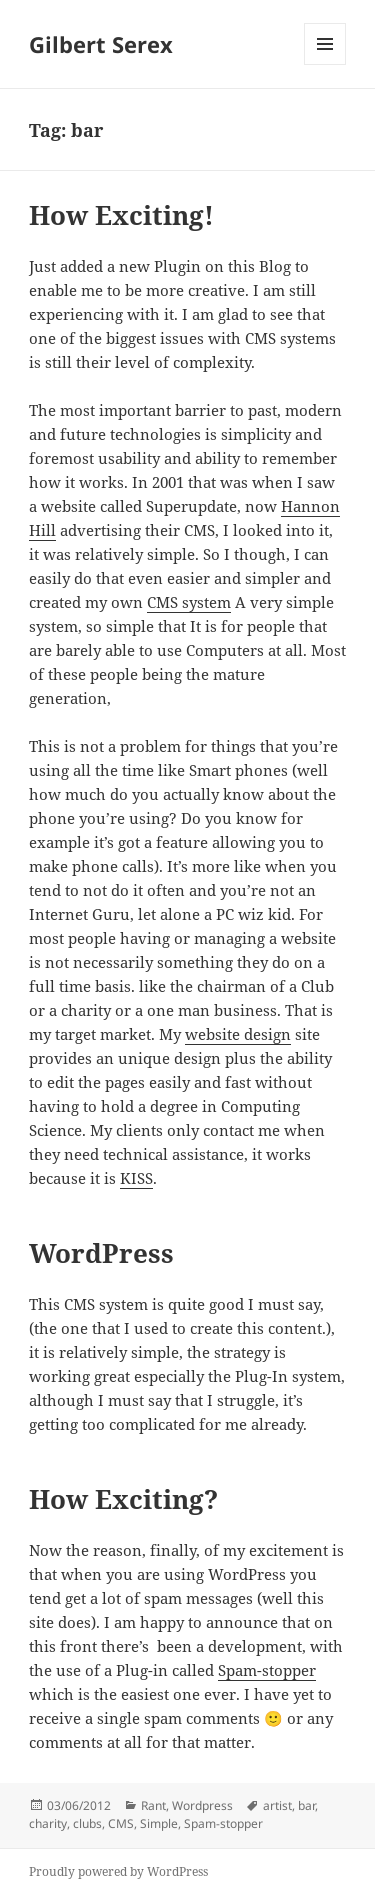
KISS (136, 1178)
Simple (159, 1823)
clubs (87, 1823)
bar (306, 1805)
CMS (121, 1823)
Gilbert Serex (101, 44)
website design (238, 1034)
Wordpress (202, 1805)
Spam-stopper (267, 1670)
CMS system (189, 602)
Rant (153, 1805)
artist (277, 1805)
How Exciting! (121, 215)
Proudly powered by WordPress (118, 1871)
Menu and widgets (325, 64)
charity (48, 1823)
